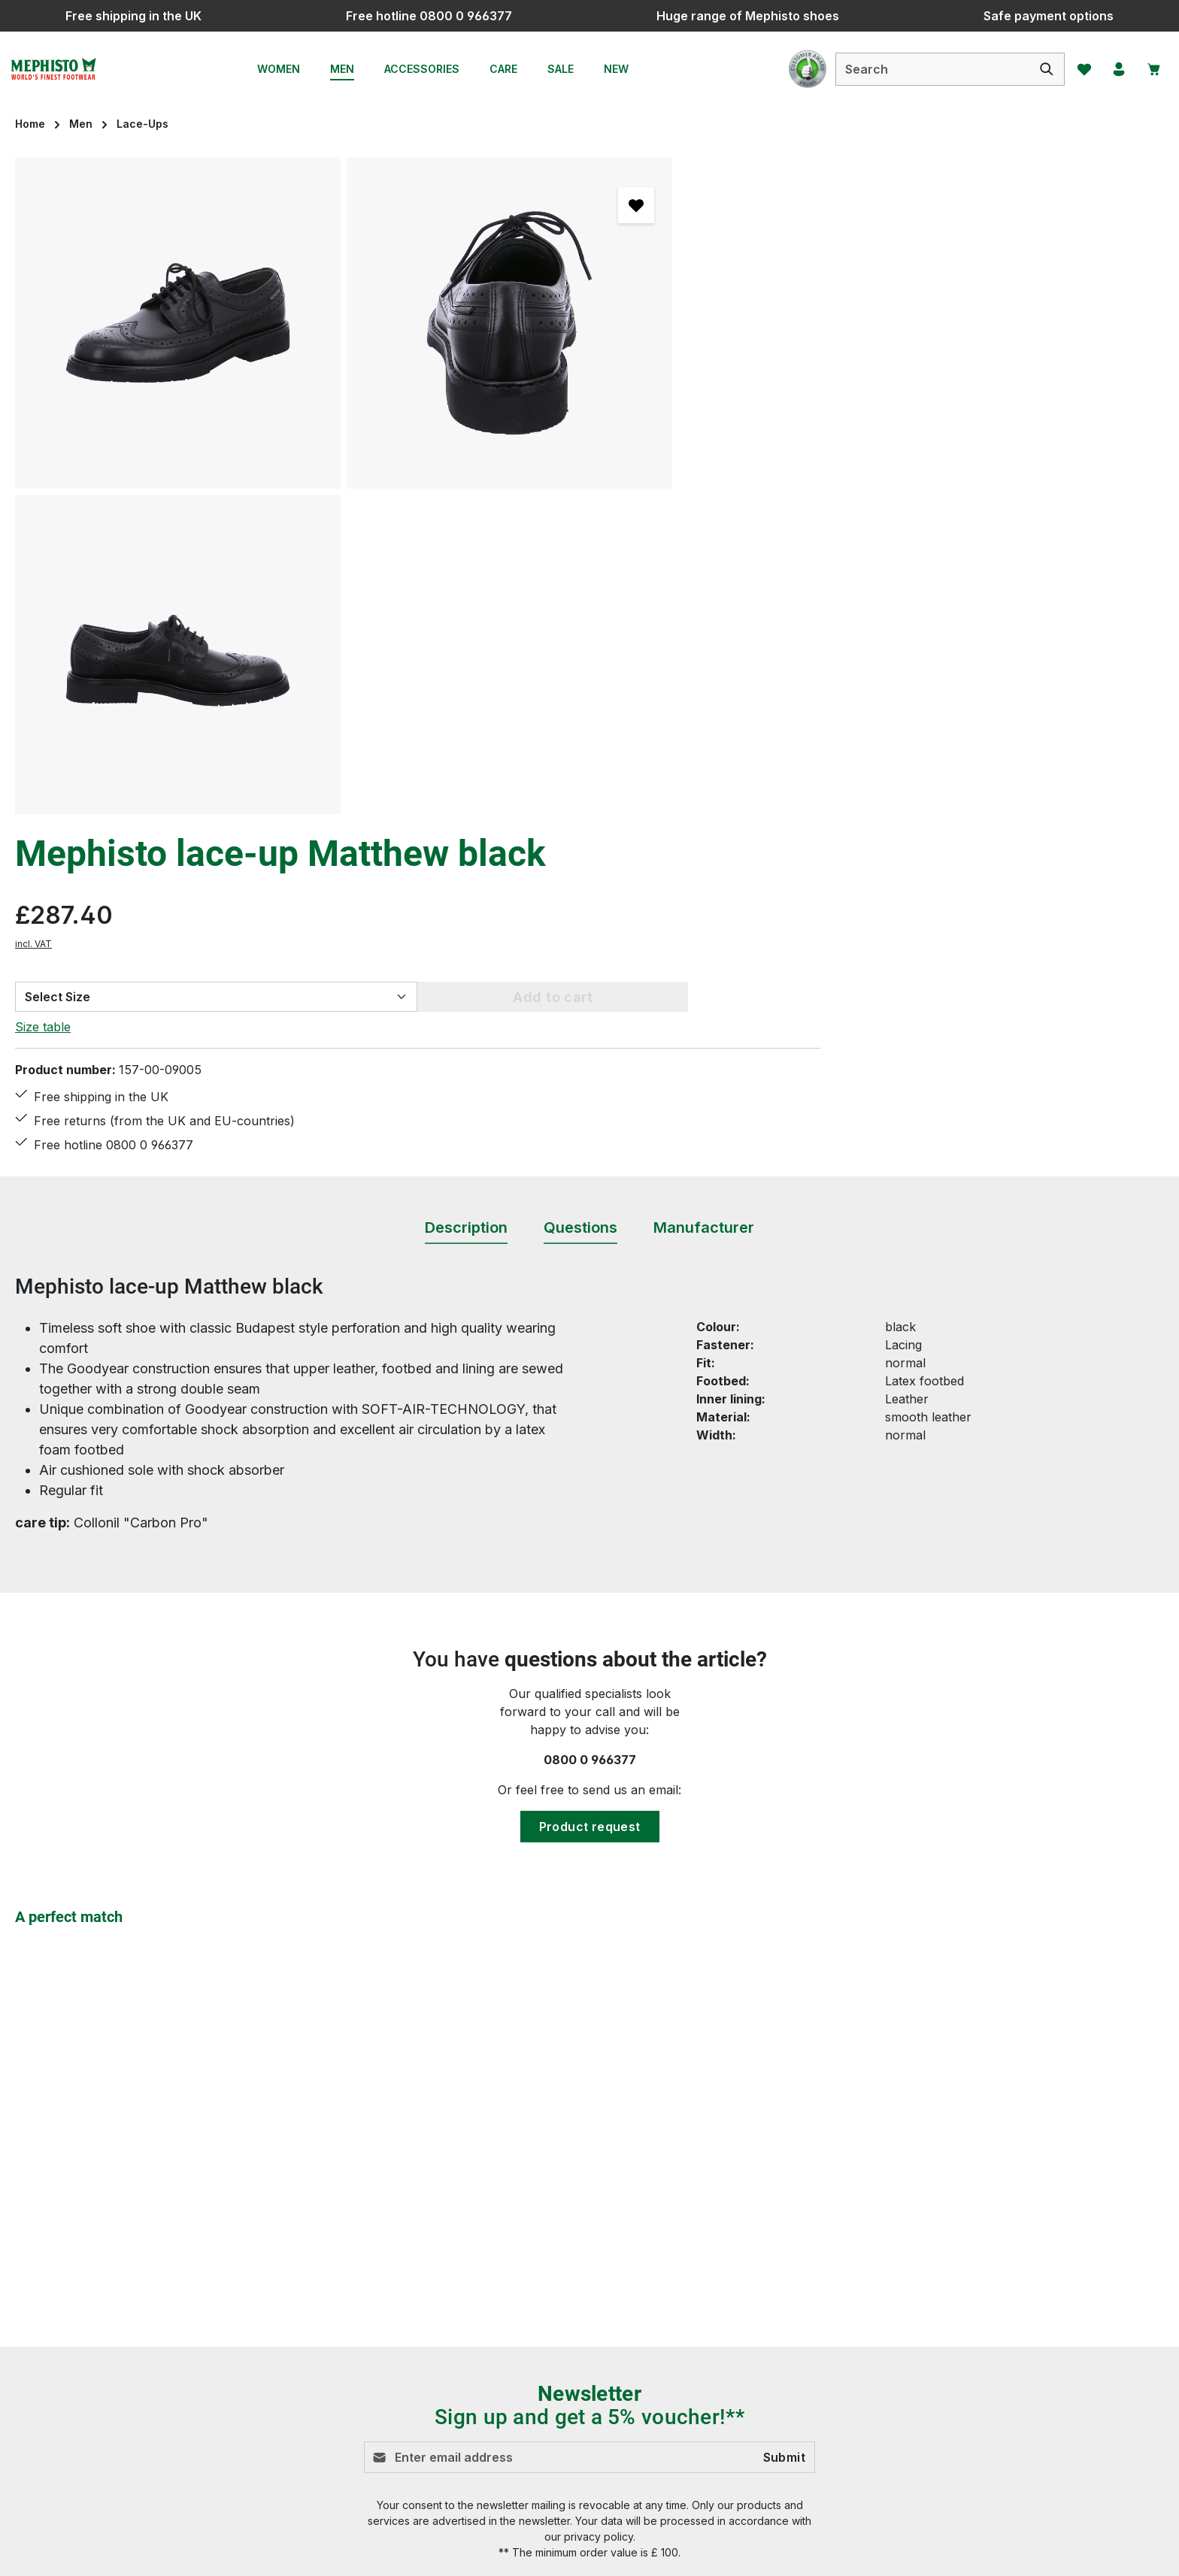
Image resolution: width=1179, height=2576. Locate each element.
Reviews (431, 2443)
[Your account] (1113, 69)
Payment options (456, 2335)
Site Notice (734, 2335)
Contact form (117, 2315)
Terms (721, 2362)
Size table (731, 383)
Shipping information (467, 2362)
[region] (344, 485)
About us (729, 2389)
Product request (590, 1478)
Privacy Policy (743, 2308)
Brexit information (754, 2254)
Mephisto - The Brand (766, 2416)
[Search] (1038, 69)
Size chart (437, 2389)
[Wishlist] (1076, 69)
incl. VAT (721, 300)
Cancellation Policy (757, 2281)
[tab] (466, 881)
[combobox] (923, 69)
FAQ (420, 2308)
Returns (430, 2416)
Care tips (433, 2254)
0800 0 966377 (590, 1411)
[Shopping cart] (1151, 69)
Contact (430, 2281)
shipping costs (855, 2553)
